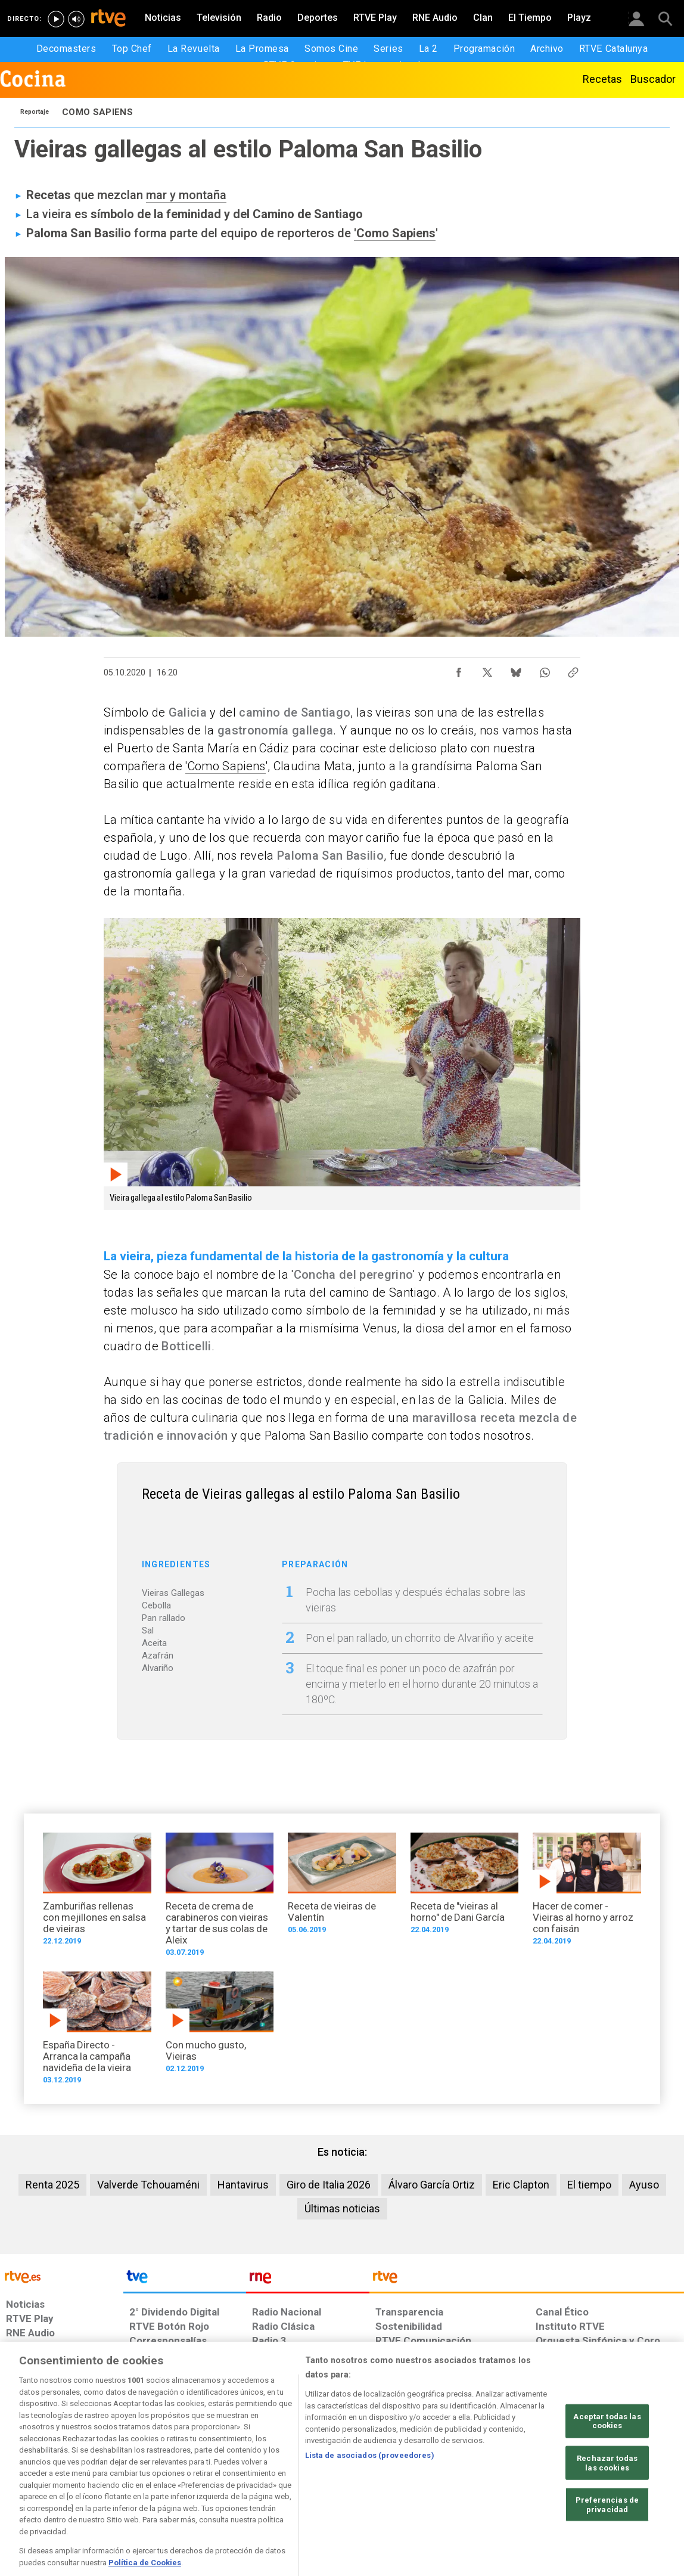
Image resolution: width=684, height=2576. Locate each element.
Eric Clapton (521, 2184)
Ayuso (644, 2184)
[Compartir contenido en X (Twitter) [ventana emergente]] (487, 669)
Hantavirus (243, 2184)
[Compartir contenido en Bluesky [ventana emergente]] (516, 669)
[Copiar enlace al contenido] (573, 669)
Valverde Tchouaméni (148, 2184)
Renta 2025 (52, 2184)
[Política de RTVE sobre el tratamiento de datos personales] (112, 2484)
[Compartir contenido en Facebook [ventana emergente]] (458, 669)
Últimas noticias (342, 2208)
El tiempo (589, 2184)
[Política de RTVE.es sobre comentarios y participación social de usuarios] (631, 2484)
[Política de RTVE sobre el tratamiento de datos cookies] (216, 2484)
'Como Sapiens (395, 233)
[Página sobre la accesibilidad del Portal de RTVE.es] (411, 2484)
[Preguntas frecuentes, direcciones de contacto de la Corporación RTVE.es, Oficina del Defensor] (540, 2484)
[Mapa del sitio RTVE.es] (480, 2484)
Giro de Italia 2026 (329, 2184)
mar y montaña (186, 195)
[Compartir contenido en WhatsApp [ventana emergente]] (544, 669)
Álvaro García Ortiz (431, 2184)
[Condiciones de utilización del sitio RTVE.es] (24, 2484)
